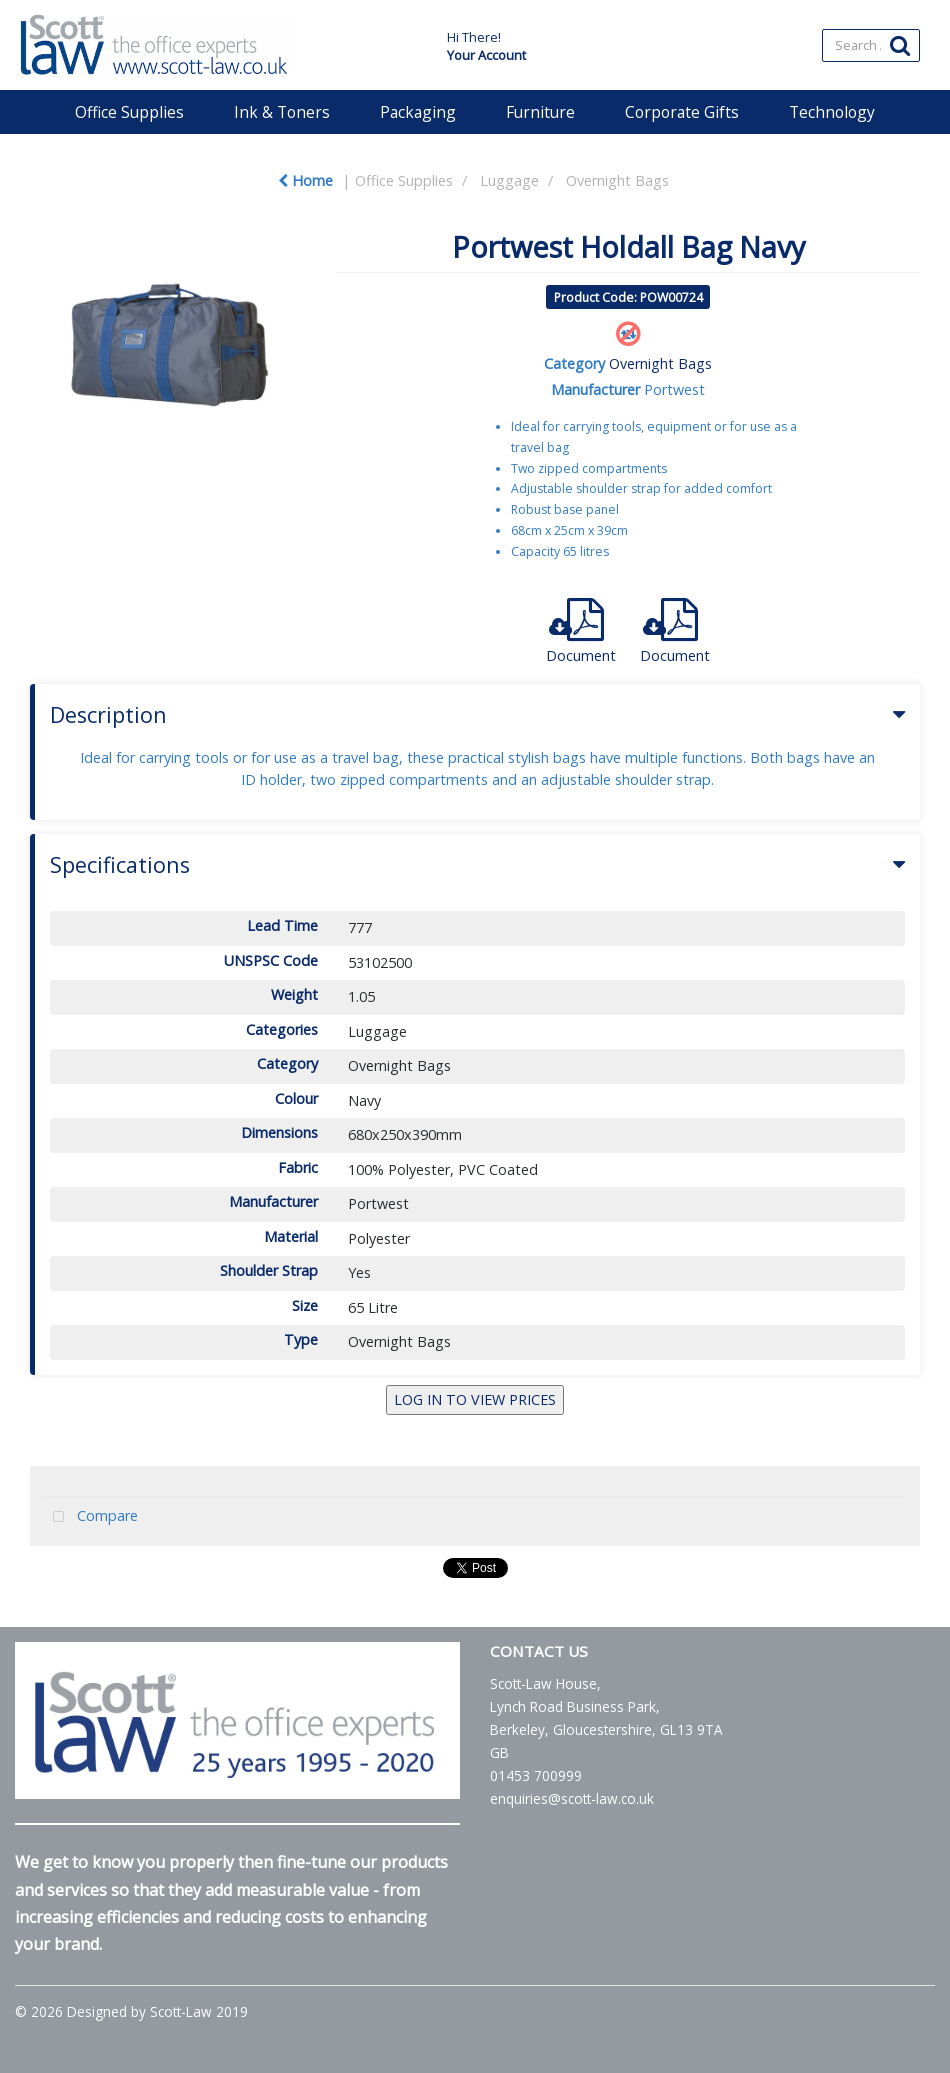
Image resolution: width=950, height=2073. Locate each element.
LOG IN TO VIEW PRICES (475, 1399)
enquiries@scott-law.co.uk (572, 1798)
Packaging (418, 112)
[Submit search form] (900, 44)
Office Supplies (129, 112)
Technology (832, 112)
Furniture (540, 112)
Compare (91, 1517)
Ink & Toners (282, 112)
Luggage (509, 180)
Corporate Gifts (682, 112)
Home (305, 180)
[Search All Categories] (871, 45)
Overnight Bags (617, 180)
